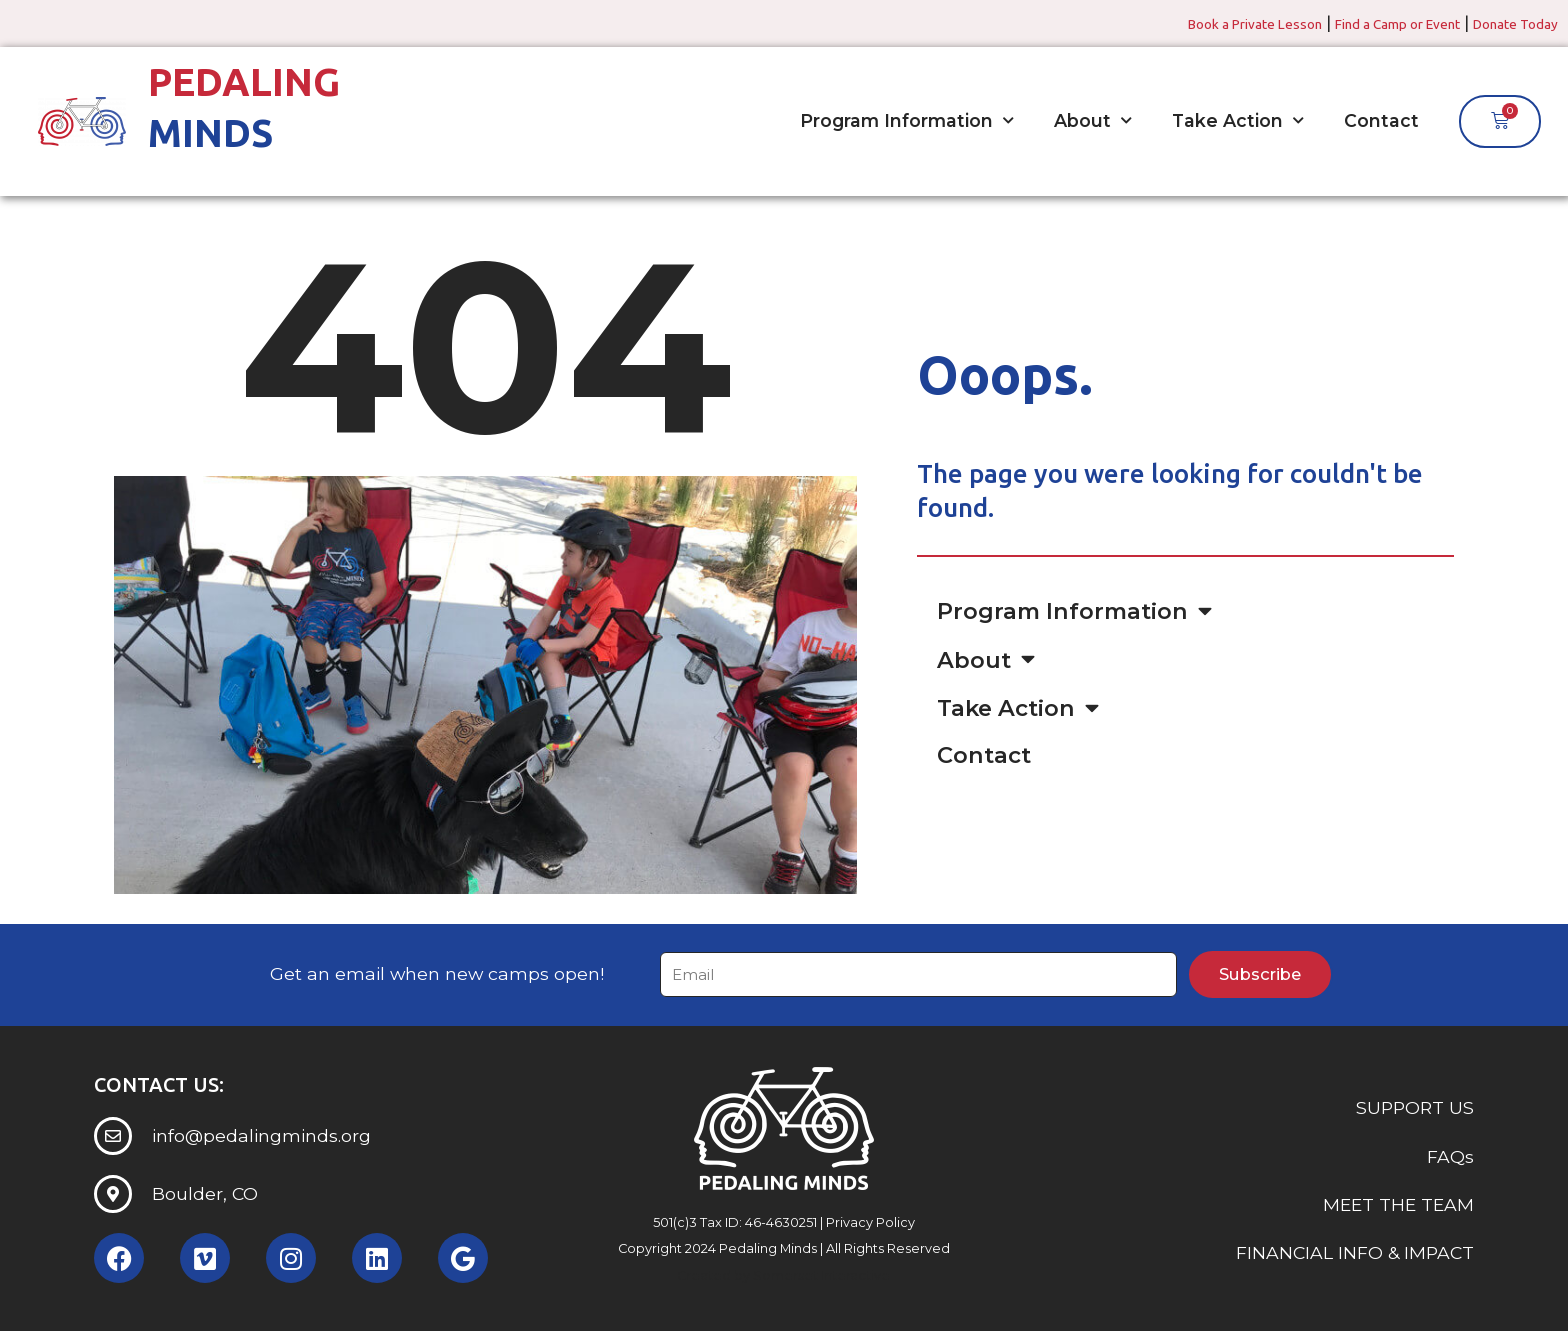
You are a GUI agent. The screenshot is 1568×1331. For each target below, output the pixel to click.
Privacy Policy (870, 1222)
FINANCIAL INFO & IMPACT (1355, 1253)
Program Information (907, 121)
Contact (1381, 120)
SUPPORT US (1415, 1108)
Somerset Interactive (821, 1275)
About (1093, 121)
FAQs (1450, 1156)
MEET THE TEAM (1398, 1204)
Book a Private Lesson (1194, 23)
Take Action (1238, 121)
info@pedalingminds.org (261, 1135)
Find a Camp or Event (1364, 23)
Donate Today (1506, 23)
